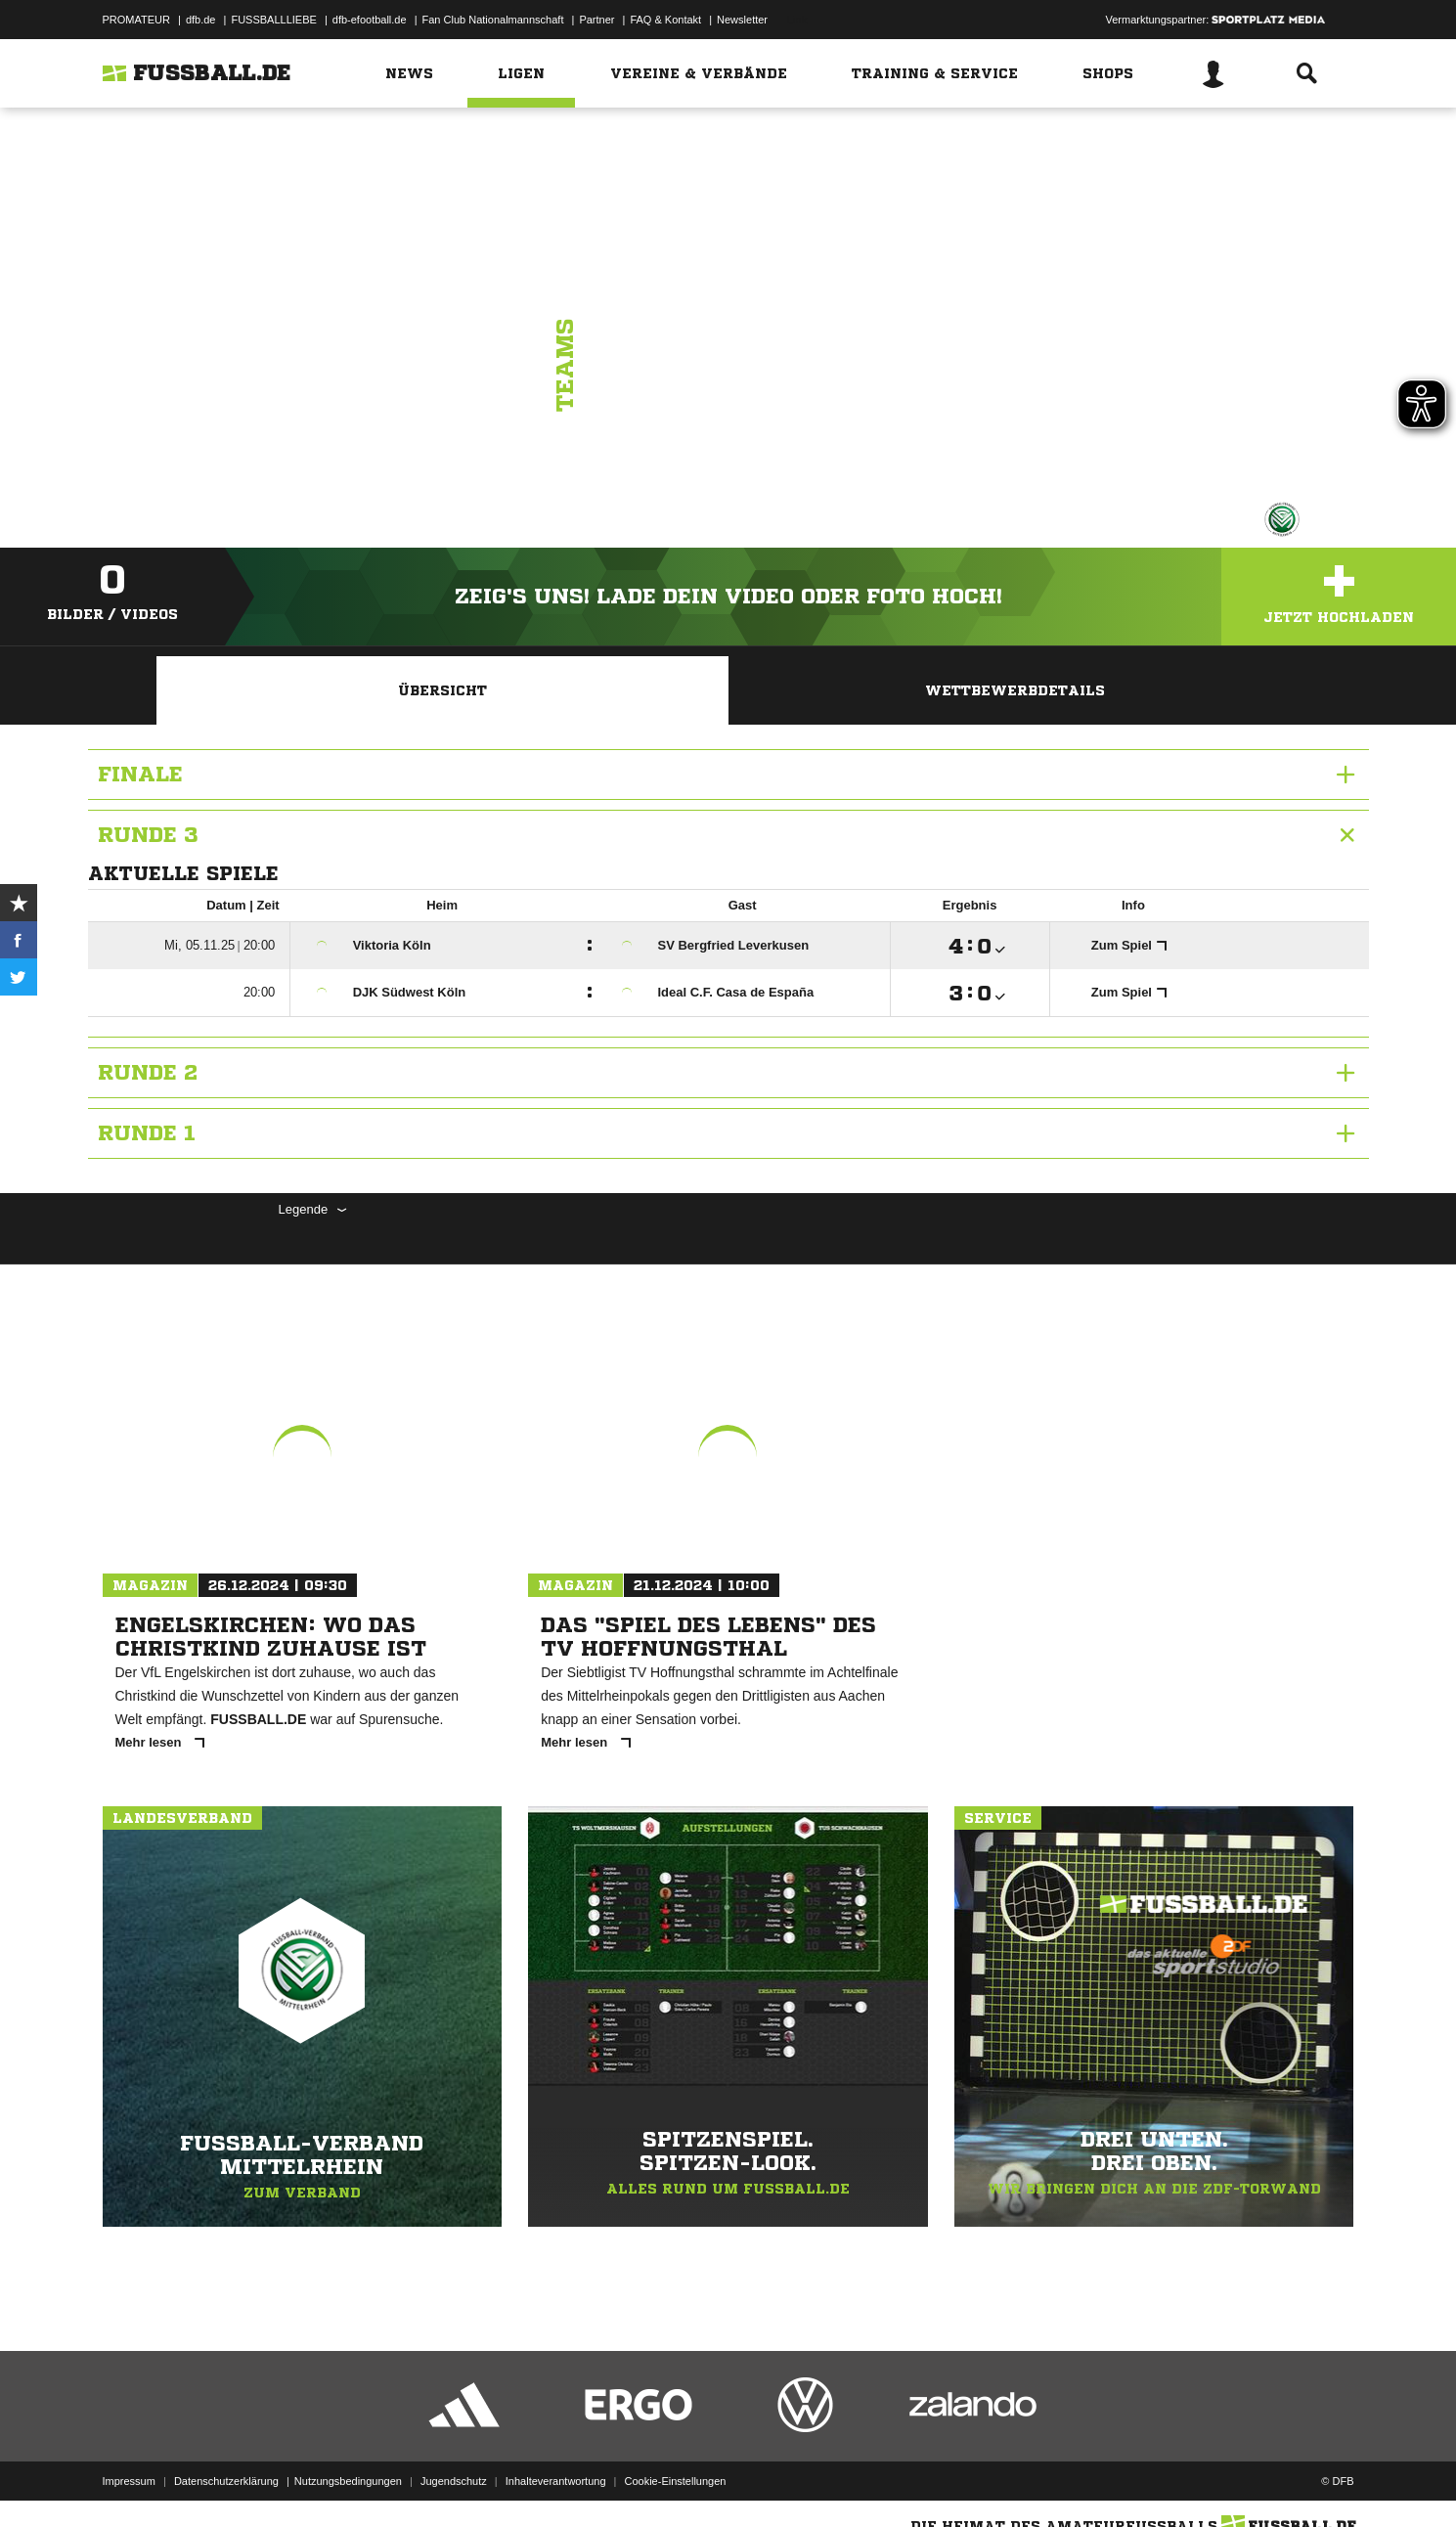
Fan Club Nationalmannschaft (493, 19)
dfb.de (201, 19)
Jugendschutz (453, 2481)
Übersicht (442, 690)
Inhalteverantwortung (556, 2481)
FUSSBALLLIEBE (273, 19)
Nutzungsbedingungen (348, 2481)
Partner (596, 19)
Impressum (129, 2481)
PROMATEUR (136, 19)
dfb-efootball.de (369, 19)
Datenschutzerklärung (226, 2481)
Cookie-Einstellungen (676, 2481)
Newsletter (742, 19)
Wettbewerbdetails (1015, 690)
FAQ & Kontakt (665, 19)
